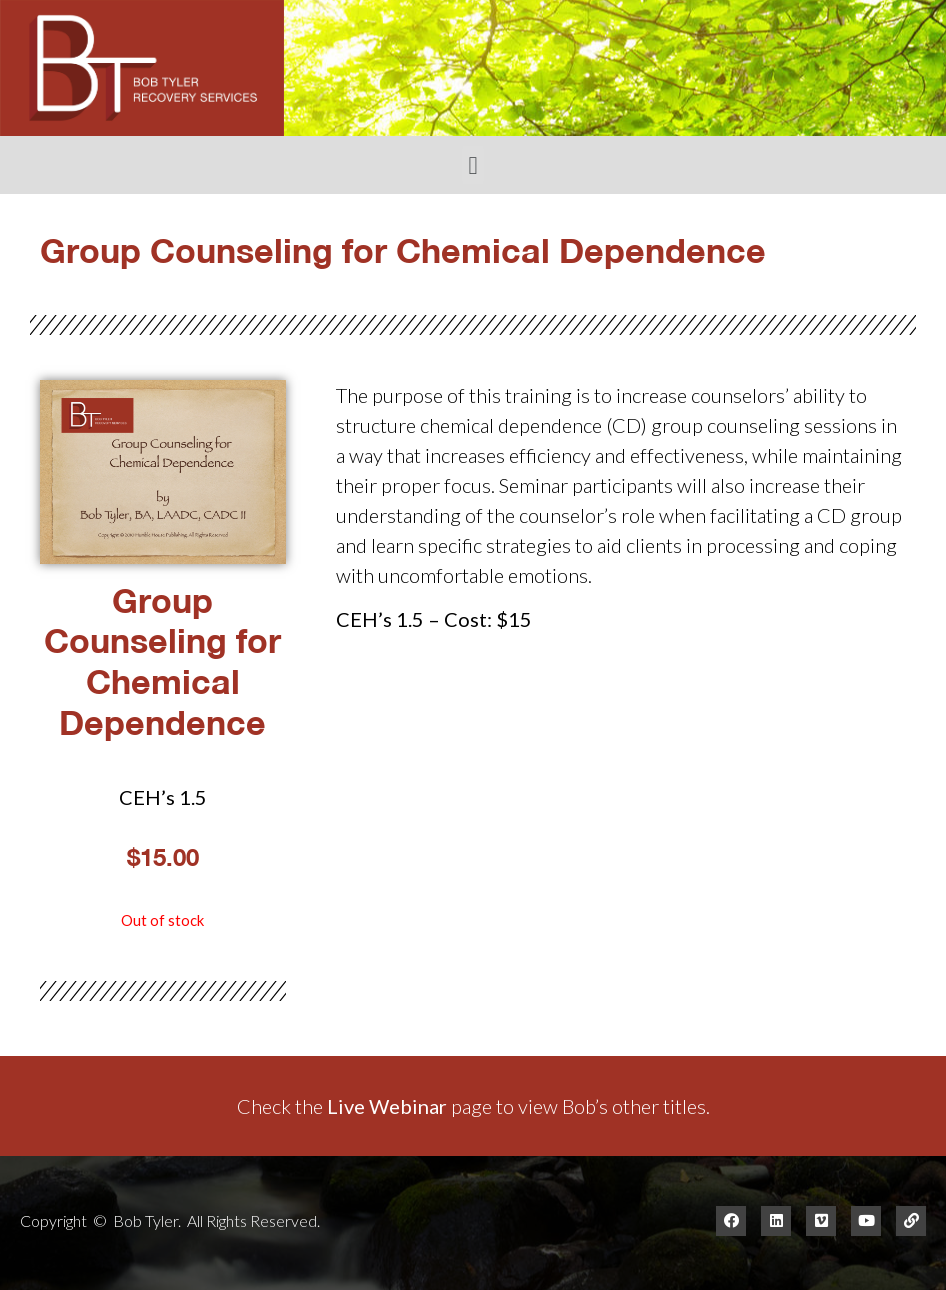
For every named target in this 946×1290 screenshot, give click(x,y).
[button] (473, 165)
